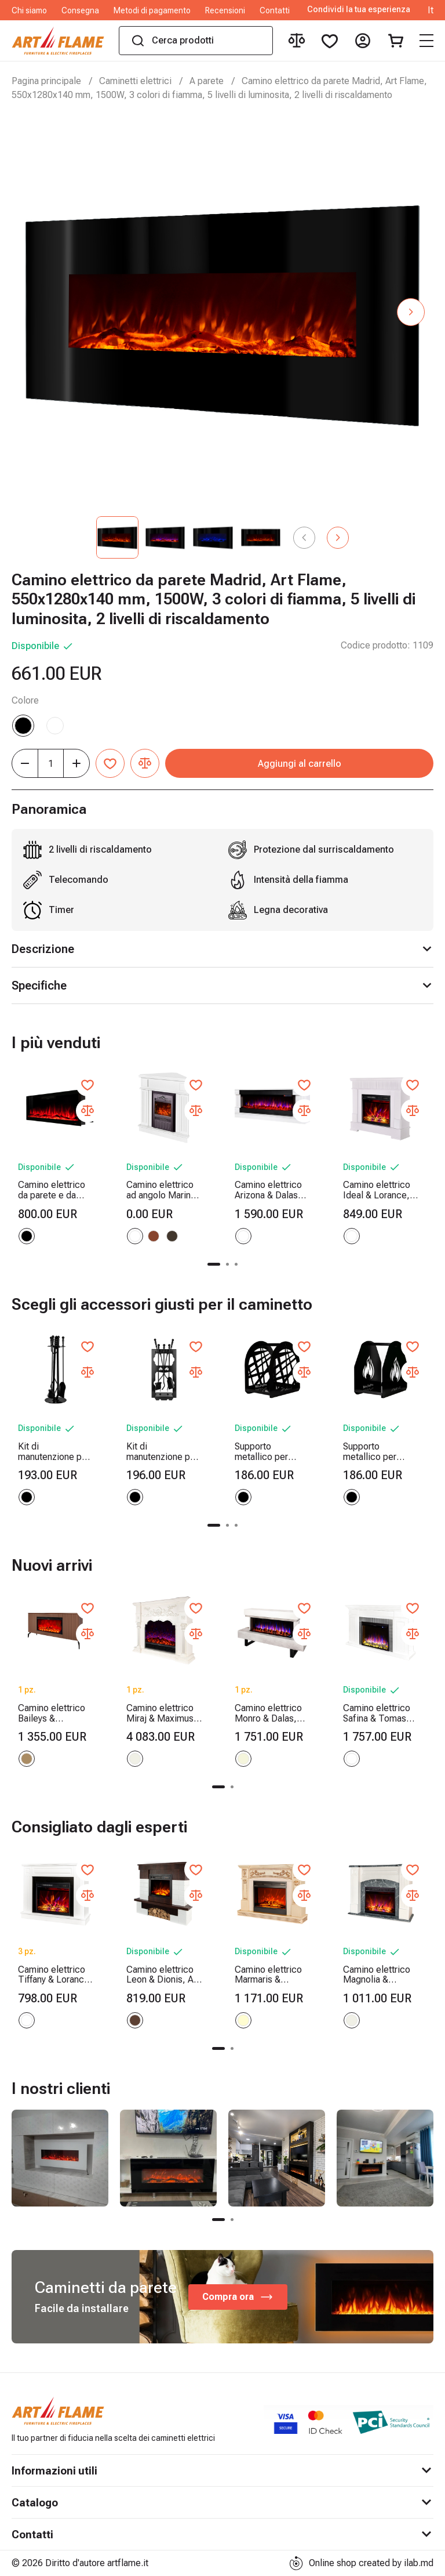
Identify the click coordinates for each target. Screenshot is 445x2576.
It (430, 10)
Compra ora (237, 2297)
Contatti (275, 10)
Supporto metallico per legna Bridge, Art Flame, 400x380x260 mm (271, 1451)
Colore (25, 700)
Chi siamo (29, 10)
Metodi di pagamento (152, 10)
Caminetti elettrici (135, 80)
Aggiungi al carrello (299, 763)
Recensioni (225, 10)
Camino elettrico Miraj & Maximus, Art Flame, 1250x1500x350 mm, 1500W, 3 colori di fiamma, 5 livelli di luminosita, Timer (161, 1713)
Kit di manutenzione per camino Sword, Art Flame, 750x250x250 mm (55, 1451)
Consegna (80, 10)
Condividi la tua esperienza (358, 9)
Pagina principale (46, 80)
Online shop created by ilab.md (361, 2563)
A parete (206, 80)
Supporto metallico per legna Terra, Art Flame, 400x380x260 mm (380, 1451)
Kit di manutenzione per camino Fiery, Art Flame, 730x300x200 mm (163, 1451)
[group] (60, 2158)
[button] (411, 312)
